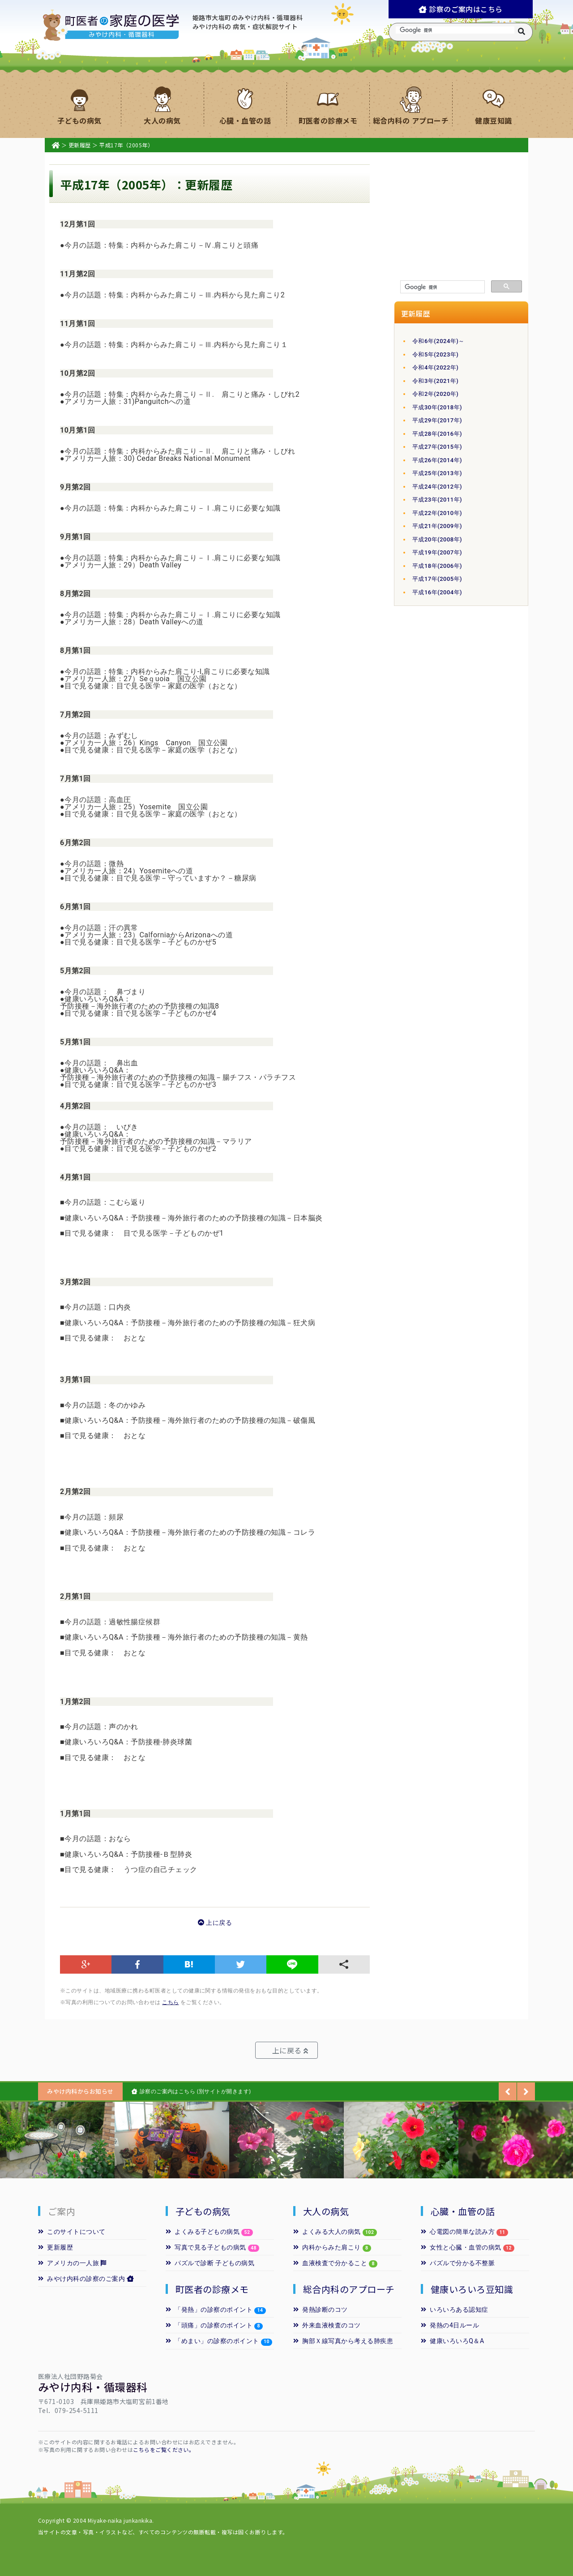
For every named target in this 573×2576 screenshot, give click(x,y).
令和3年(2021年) (435, 381)
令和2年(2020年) (435, 394)
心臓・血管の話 (463, 2211)
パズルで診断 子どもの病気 (210, 2263)
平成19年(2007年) (437, 552)
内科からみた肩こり (327, 2247)
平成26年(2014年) (437, 460)
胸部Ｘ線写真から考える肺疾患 (343, 2340)
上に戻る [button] (290, 2050)
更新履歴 (79, 145)
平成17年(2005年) (437, 578)
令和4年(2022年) (435, 367)
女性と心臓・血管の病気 (461, 2247)
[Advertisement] (461, 217)
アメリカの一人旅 (72, 2263)
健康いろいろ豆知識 (472, 2289)
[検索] (442, 287)
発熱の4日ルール (450, 2325)
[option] (57, 2140)
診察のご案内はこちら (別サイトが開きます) (191, 2091)
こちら (170, 2002)
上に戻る (215, 1923)
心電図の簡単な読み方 (458, 2231)
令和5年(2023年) (435, 354)
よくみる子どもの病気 (209, 2231)
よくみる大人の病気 (335, 2231)
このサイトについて (72, 2231)
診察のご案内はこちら (461, 9)
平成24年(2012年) (437, 486)
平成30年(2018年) (437, 407)
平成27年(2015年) (437, 446)
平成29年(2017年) (437, 420)
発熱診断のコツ (320, 2309)
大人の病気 (326, 2211)
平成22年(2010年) (437, 513)
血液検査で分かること (330, 2263)
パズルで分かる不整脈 (458, 2263)
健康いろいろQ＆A (452, 2340)
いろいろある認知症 (454, 2309)
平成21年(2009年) (437, 526)
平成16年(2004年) (437, 592)
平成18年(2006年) (437, 565)
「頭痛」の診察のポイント (209, 2325)
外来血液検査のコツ (327, 2325)
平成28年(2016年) (437, 433)
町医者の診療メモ (212, 2289)
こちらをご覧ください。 (163, 2449)
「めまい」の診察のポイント (212, 2340)
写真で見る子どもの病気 (206, 2247)
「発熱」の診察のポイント (209, 2309)
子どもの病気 (203, 2211)
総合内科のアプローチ (349, 2289)
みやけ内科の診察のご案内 (86, 2278)
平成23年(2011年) (437, 499)
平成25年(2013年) (437, 473)
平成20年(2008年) (437, 539)
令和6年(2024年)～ (438, 341)
